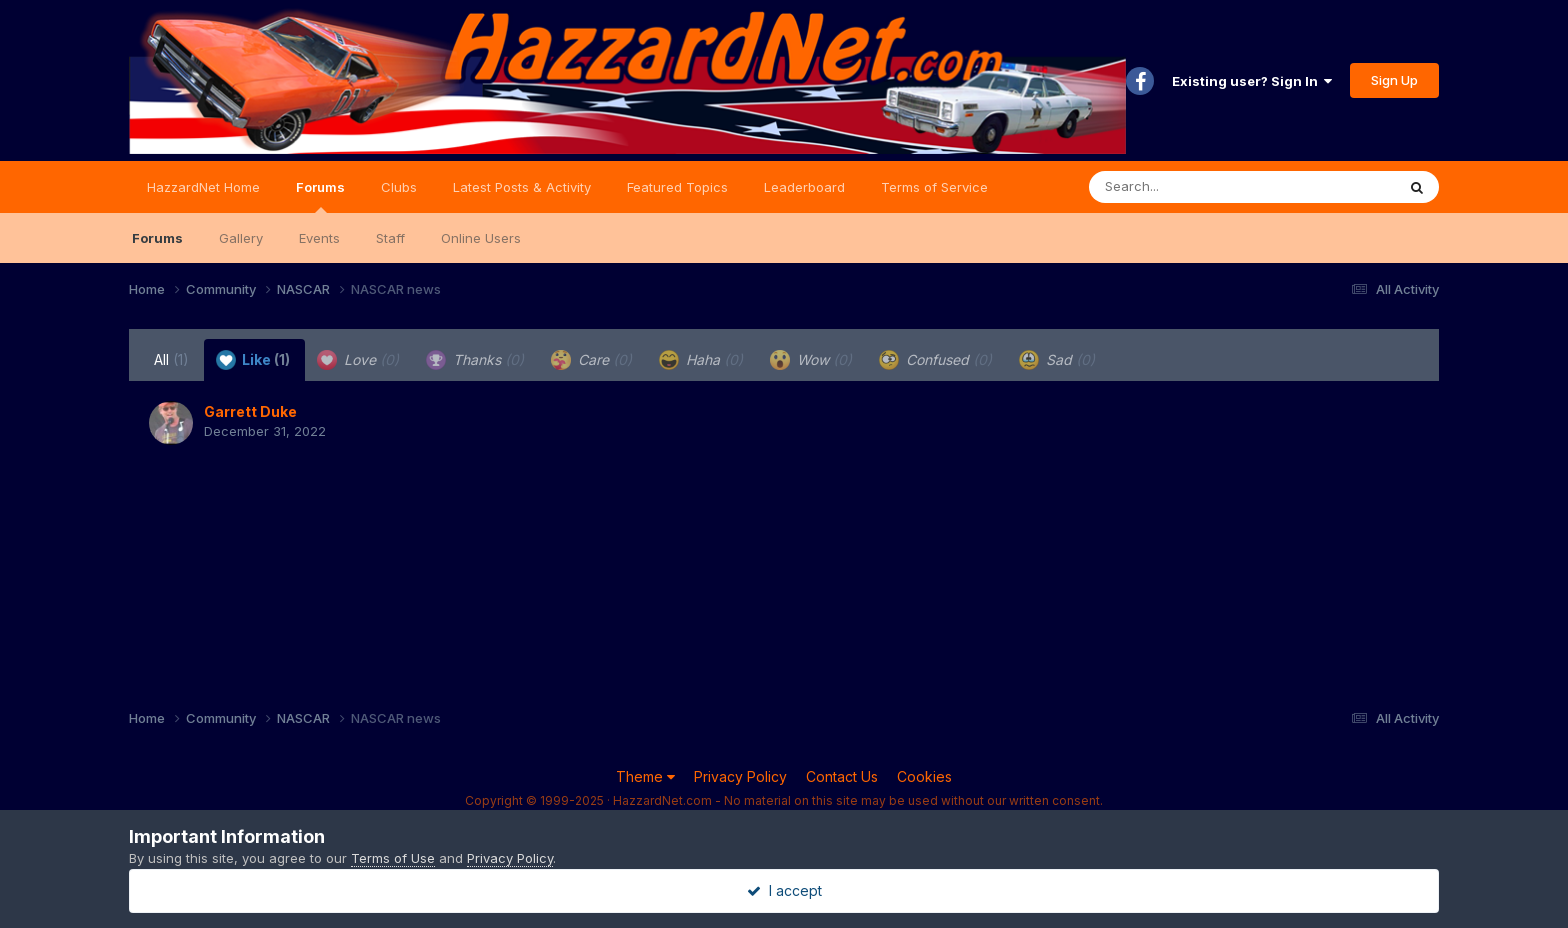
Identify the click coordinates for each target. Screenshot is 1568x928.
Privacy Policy (740, 776)
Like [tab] (253, 360)
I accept (784, 890)
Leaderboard (804, 187)
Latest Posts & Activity (522, 187)
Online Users (481, 238)
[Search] (1187, 187)
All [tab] (171, 359)
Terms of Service (934, 187)
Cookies (924, 776)
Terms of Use (393, 858)
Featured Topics (677, 187)
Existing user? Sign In (1252, 81)
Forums (320, 196)
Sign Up (1394, 80)
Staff (390, 238)
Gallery (241, 238)
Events (319, 238)
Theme (645, 776)
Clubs (399, 187)
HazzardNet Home (203, 187)
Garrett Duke (250, 411)
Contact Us (842, 776)
